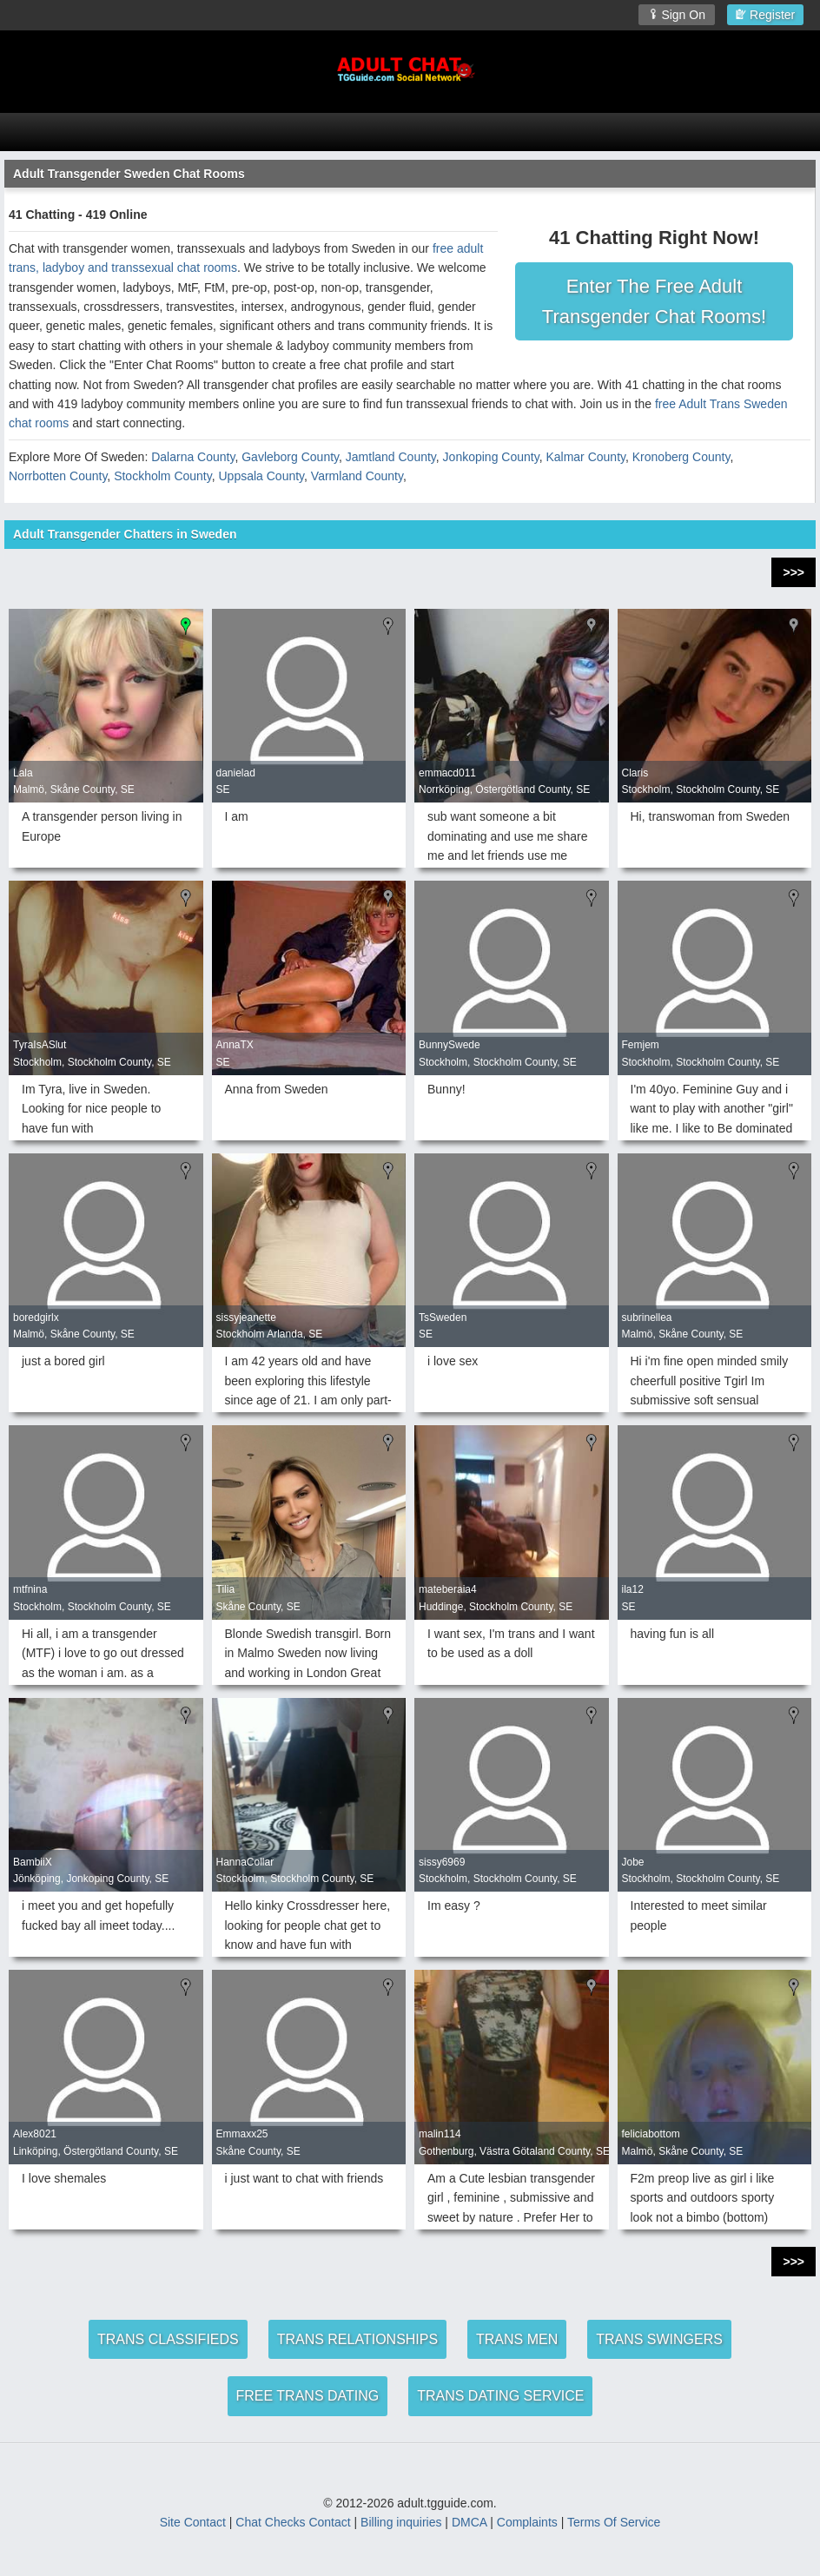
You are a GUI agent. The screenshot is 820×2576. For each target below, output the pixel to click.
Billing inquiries (400, 2522)
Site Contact (193, 2522)
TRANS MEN (517, 2339)
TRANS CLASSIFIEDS (168, 2339)
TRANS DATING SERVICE (500, 2395)
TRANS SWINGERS (659, 2339)
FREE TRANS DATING (308, 2395)
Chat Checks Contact (292, 2522)
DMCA (469, 2522)
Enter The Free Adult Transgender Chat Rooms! (654, 301)
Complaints (527, 2522)
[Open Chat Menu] (410, 132)
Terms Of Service (613, 2522)
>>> (793, 572)
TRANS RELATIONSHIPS (358, 2339)
